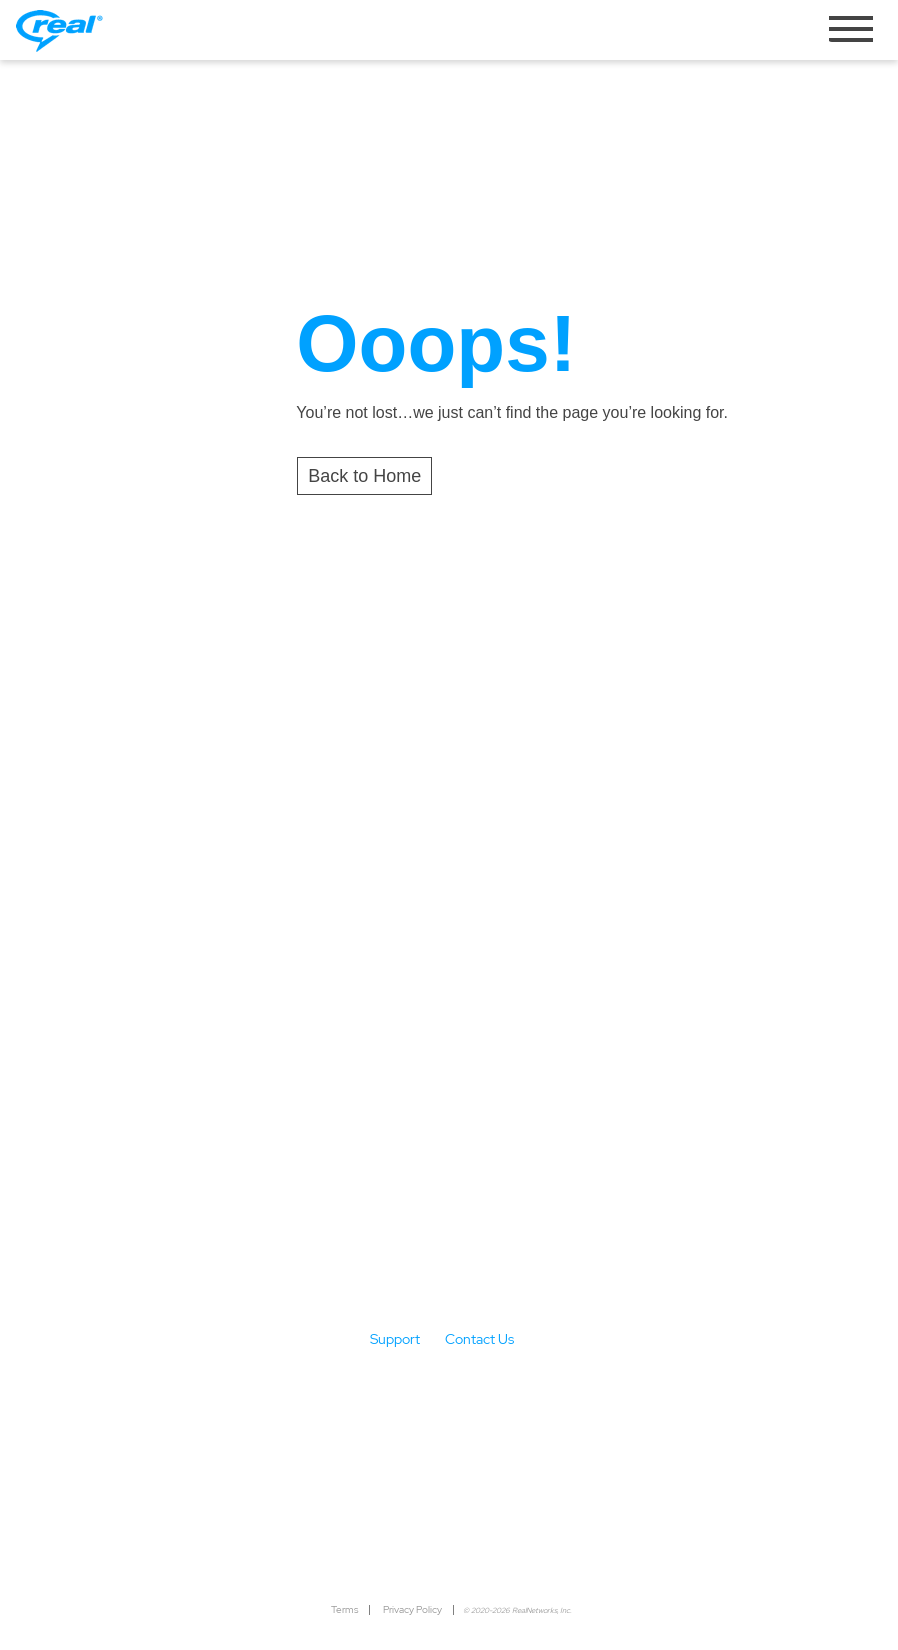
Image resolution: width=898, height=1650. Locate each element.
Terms (344, 1609)
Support (395, 1339)
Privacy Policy (412, 1609)
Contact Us (479, 1339)
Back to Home (364, 476)
